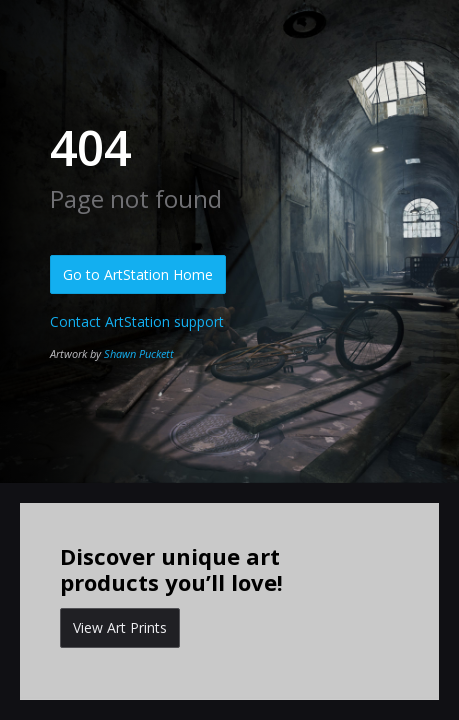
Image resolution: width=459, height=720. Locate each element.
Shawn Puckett (139, 353)
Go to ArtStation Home (138, 274)
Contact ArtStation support (137, 321)
